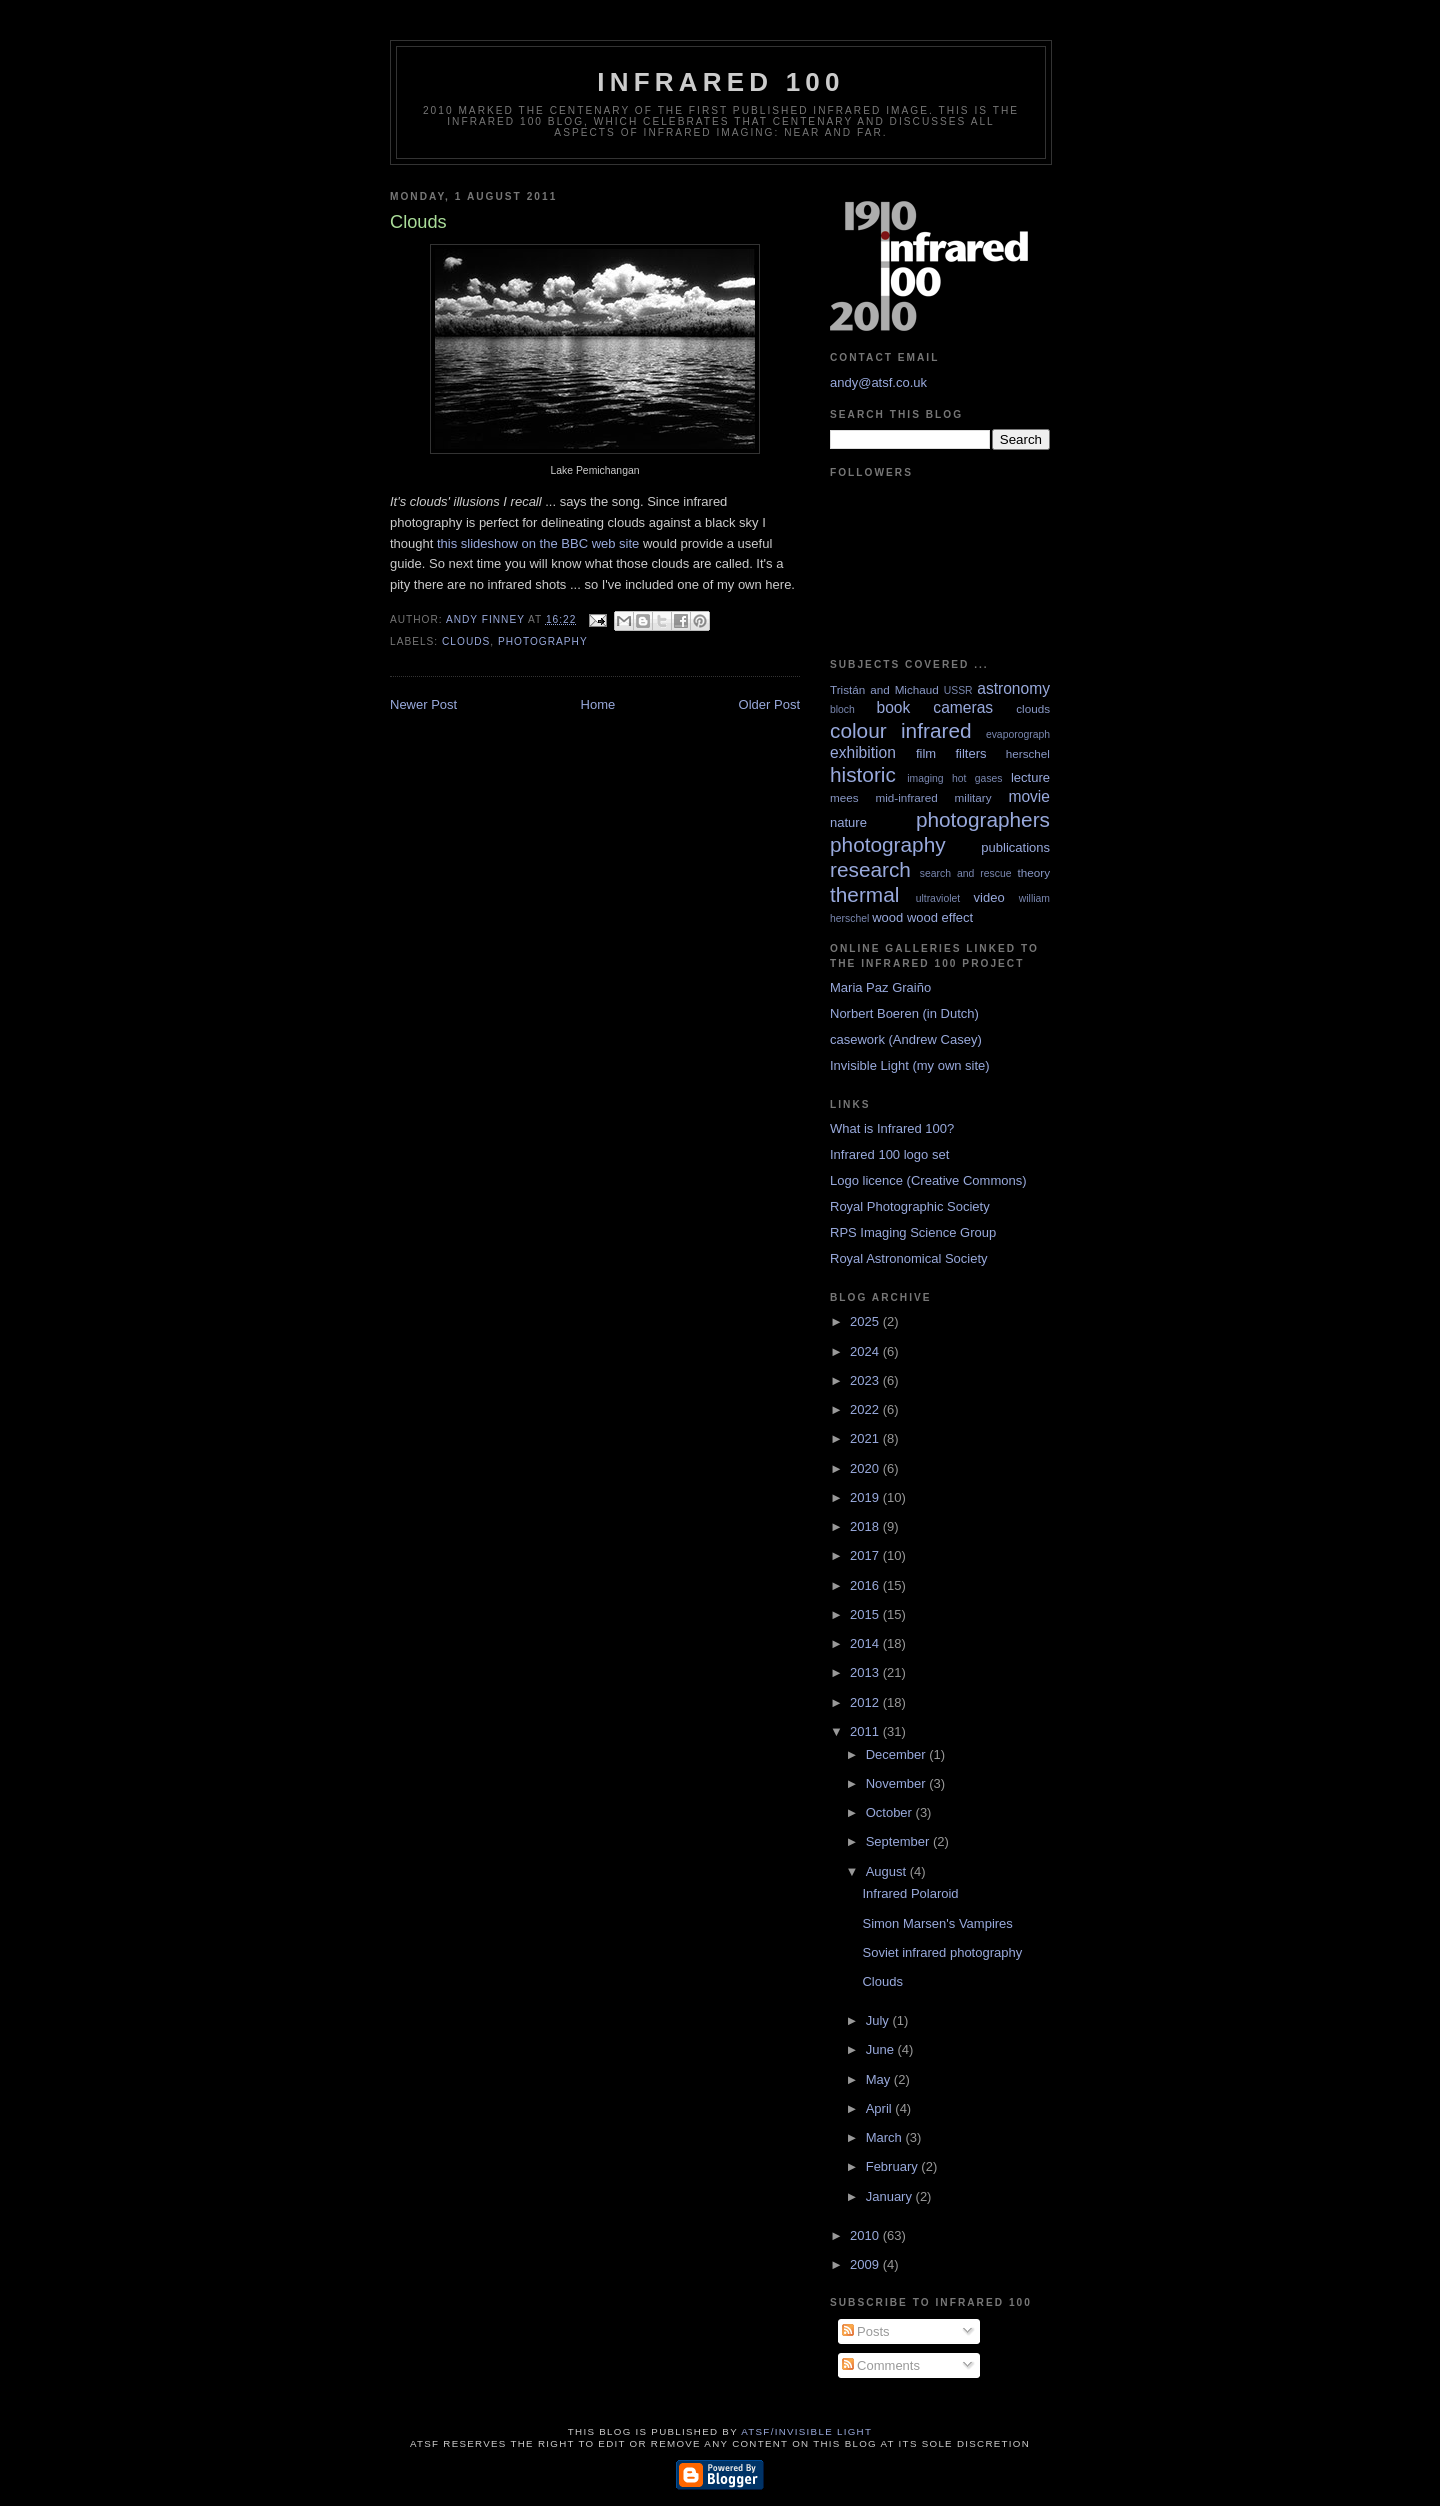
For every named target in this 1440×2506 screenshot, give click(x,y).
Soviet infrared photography (942, 1952)
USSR (958, 690)
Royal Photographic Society (910, 1206)
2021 (866, 1438)
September (899, 1841)
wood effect (940, 917)
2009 (866, 2264)
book (893, 707)
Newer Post (423, 704)
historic (863, 774)
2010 (866, 2235)
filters (970, 753)
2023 (866, 1380)
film (926, 753)
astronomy (1013, 688)
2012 (866, 1702)
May (880, 2079)
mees (844, 797)
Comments (881, 2365)
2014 (866, 1643)
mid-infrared (906, 797)
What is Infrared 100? (892, 1128)
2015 (866, 1614)
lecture (1030, 777)
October (891, 1812)
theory (1034, 872)
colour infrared (901, 730)
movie (1029, 796)
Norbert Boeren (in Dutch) (904, 1013)
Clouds (882, 1981)
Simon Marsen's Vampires (937, 1923)
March (886, 2137)
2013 (866, 1672)
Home (598, 704)
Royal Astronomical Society (909, 1258)
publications (1015, 847)
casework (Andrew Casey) (906, 1039)
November (898, 1783)
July (879, 2020)
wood (887, 917)
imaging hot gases (954, 778)
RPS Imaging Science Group (913, 1232)
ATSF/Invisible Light (806, 2431)
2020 (866, 1468)
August (888, 1871)
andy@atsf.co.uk (878, 382)
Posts (866, 2331)
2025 (866, 1321)
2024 (866, 1351)
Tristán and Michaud (884, 689)
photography (543, 641)
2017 (866, 1555)
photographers (983, 819)
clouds (466, 641)
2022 (866, 1409)
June (882, 2049)
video (989, 897)
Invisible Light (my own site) (910, 1065)
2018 (866, 1526)
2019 (866, 1497)
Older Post (769, 704)
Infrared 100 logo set (889, 1154)
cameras (963, 707)
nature (848, 822)
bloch (842, 709)
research (870, 869)
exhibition (863, 752)
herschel (1028, 753)
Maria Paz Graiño (880, 987)
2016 (866, 1585)
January (891, 2196)
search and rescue (966, 873)
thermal (864, 894)
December (898, 1754)
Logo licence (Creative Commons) (928, 1180)
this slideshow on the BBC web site (538, 543)
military (973, 797)
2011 (866, 1731)
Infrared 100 (720, 82)
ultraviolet (938, 898)
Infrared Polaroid (910, 1893)
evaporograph (1018, 734)
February (894, 2166)
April (881, 2108)
